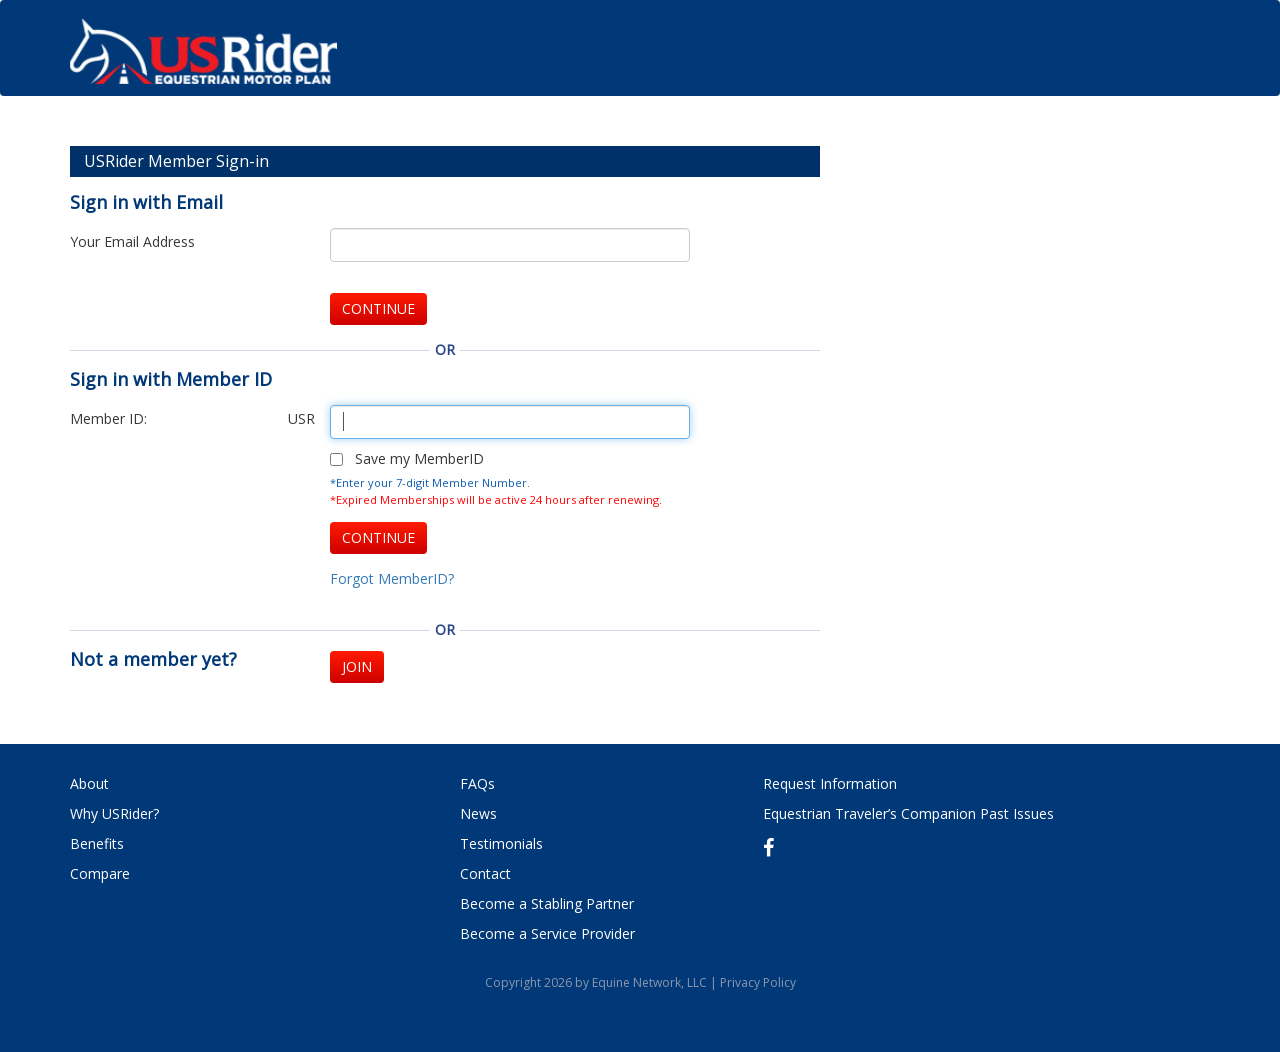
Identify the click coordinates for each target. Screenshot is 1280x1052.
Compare (100, 873)
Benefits (97, 843)
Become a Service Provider (547, 933)
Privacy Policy (758, 982)
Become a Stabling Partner (547, 903)
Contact (485, 873)
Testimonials (501, 843)
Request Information (830, 783)
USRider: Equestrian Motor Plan (203, 57)
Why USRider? (114, 813)
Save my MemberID (419, 458)
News (478, 813)
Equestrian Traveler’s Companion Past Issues (908, 813)
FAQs (477, 783)
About (89, 783)
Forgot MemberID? (392, 578)
